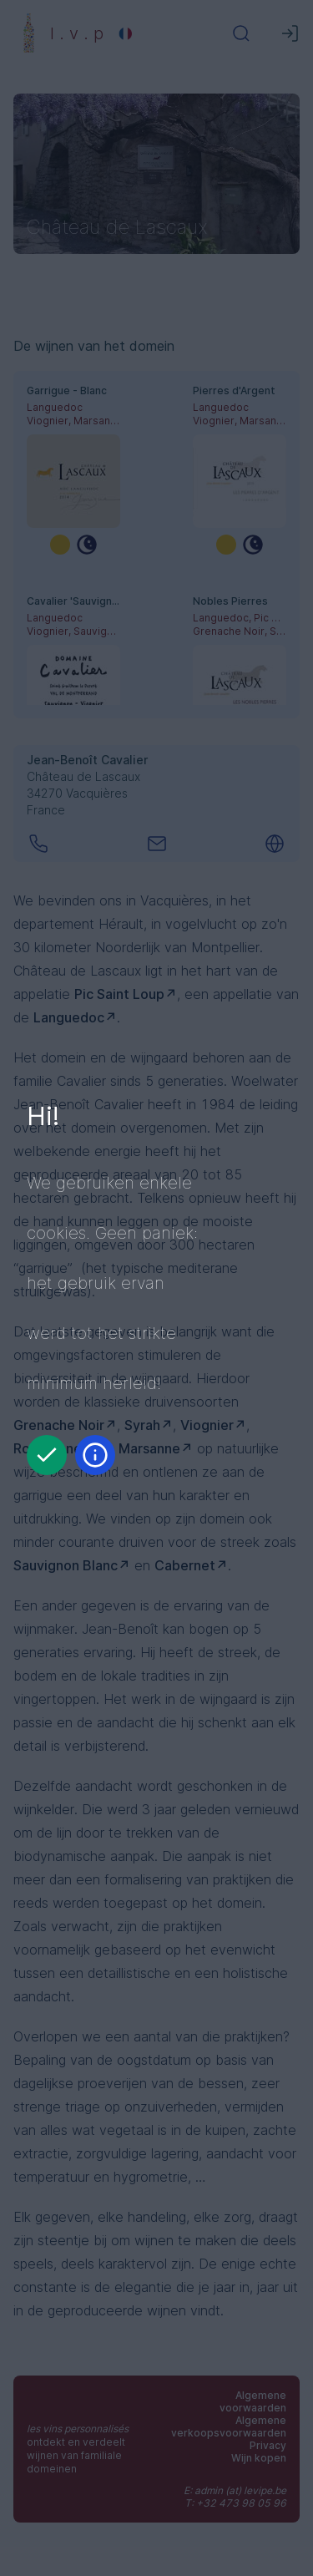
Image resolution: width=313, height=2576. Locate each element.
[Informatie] (95, 1455)
